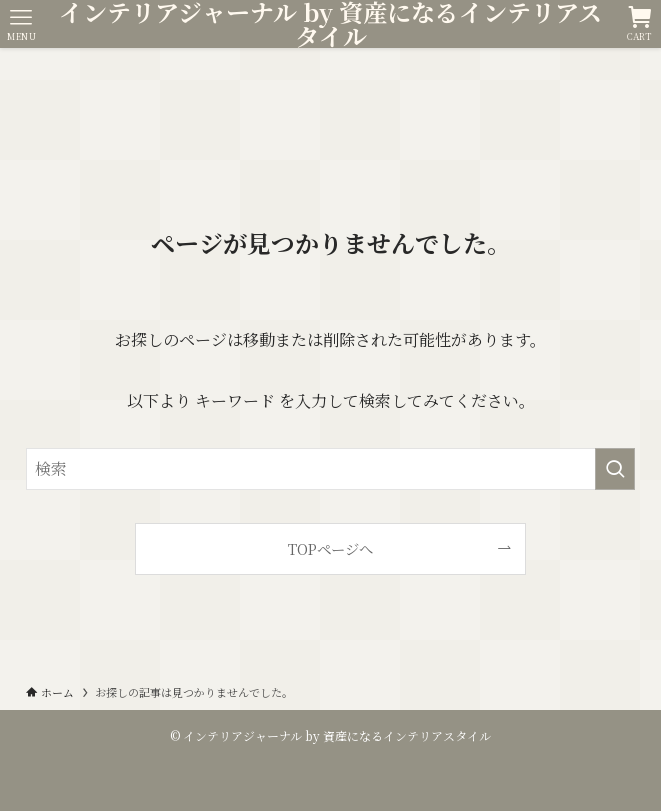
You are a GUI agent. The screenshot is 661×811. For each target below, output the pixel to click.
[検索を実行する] (615, 469)
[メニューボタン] (21, 24)
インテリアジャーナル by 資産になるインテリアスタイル (330, 24)
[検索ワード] (330, 469)
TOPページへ (330, 548)
